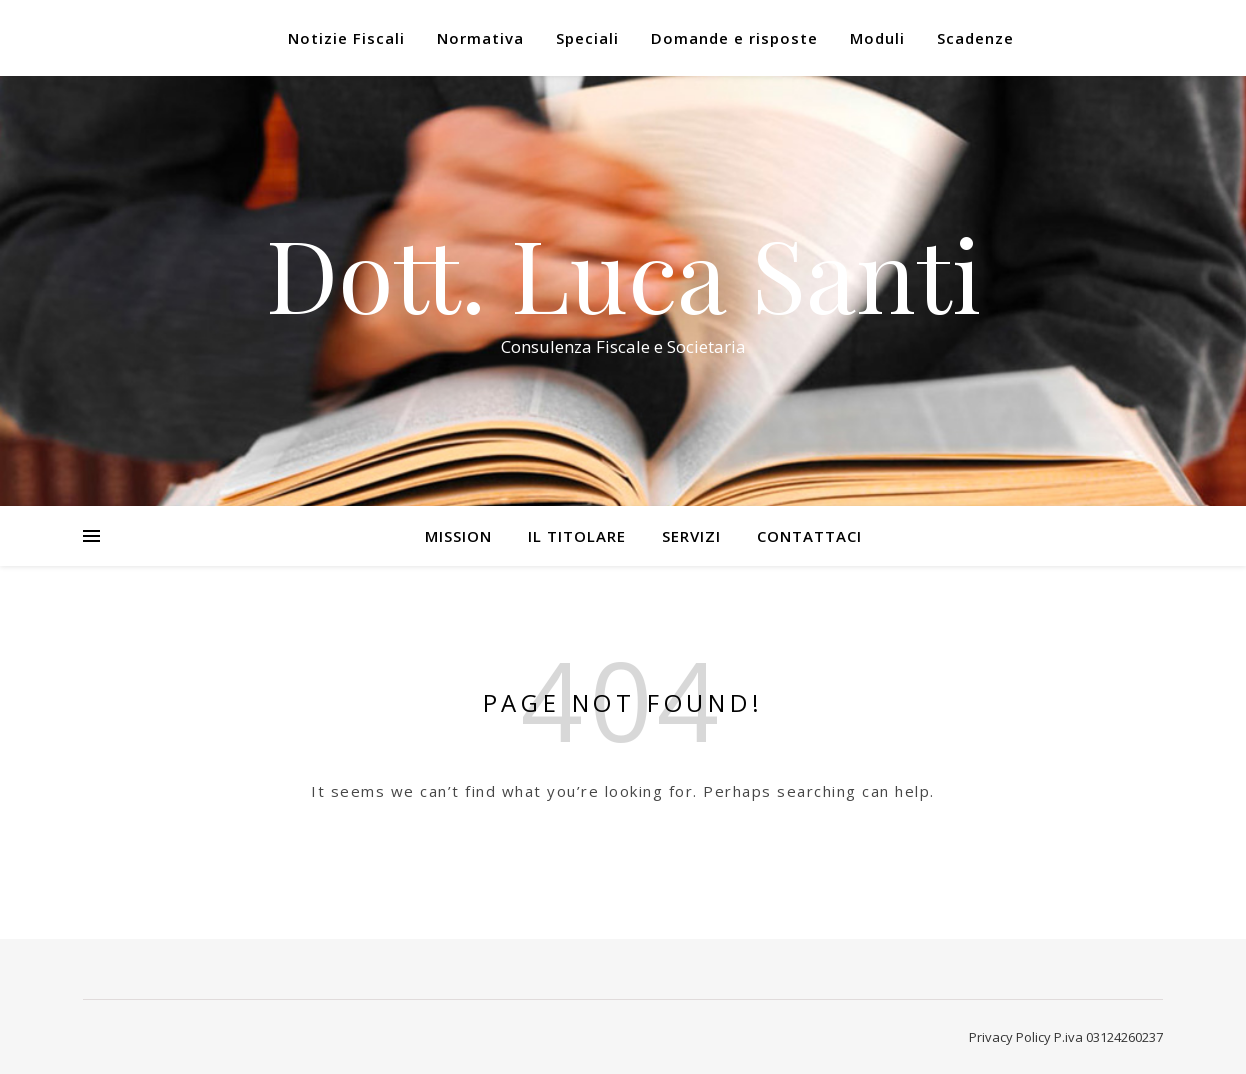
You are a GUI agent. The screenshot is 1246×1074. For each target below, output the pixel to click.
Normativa (480, 38)
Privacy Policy (1010, 1037)
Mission (458, 536)
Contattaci (809, 536)
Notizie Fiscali (346, 38)
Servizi (691, 536)
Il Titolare (577, 536)
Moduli (877, 38)
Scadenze (975, 38)
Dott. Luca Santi (623, 273)
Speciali (587, 38)
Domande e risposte (734, 38)
